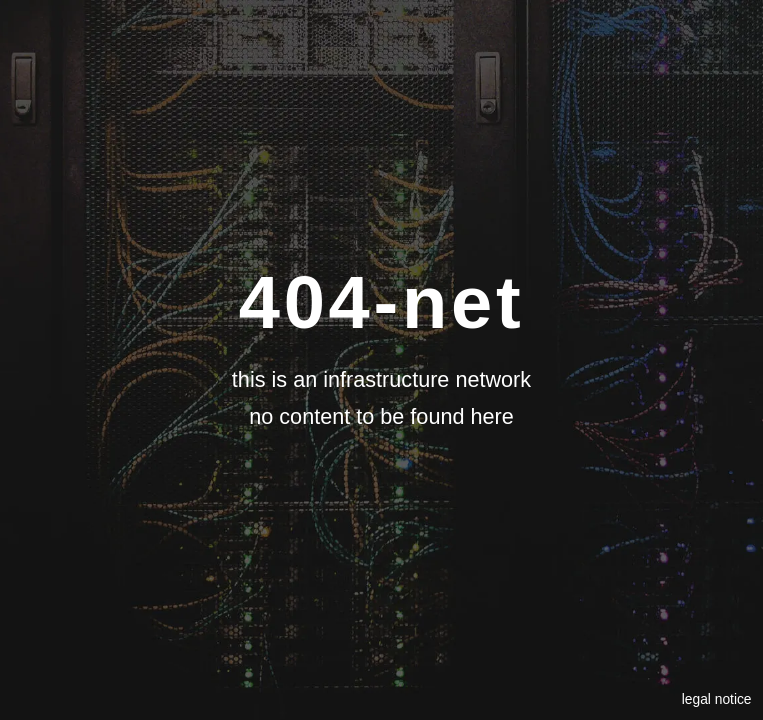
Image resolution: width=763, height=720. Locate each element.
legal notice (717, 699)
